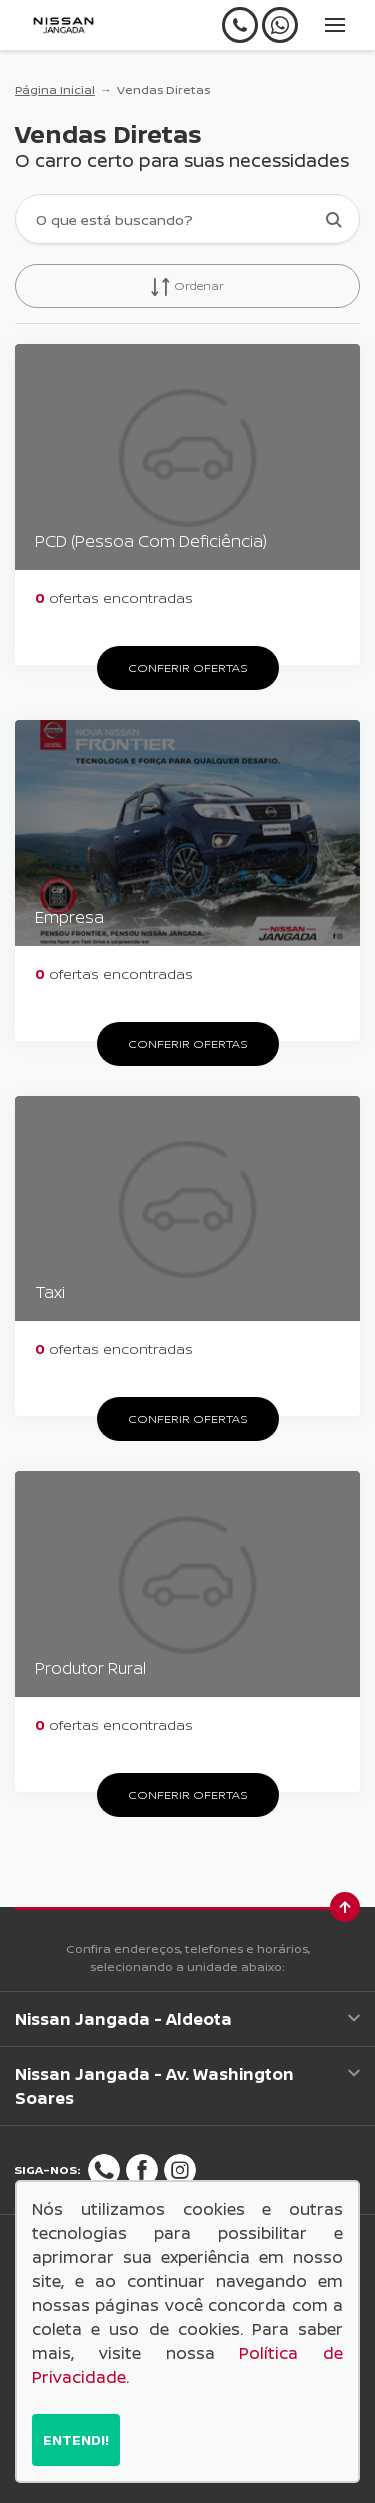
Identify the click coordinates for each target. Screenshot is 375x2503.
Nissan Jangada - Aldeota (187, 2019)
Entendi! (76, 2439)
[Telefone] (240, 25)
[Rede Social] (104, 2170)
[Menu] (335, 25)
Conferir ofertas (188, 667)
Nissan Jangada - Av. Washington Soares (187, 2086)
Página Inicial (55, 89)
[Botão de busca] (333, 219)
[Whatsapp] (280, 25)
